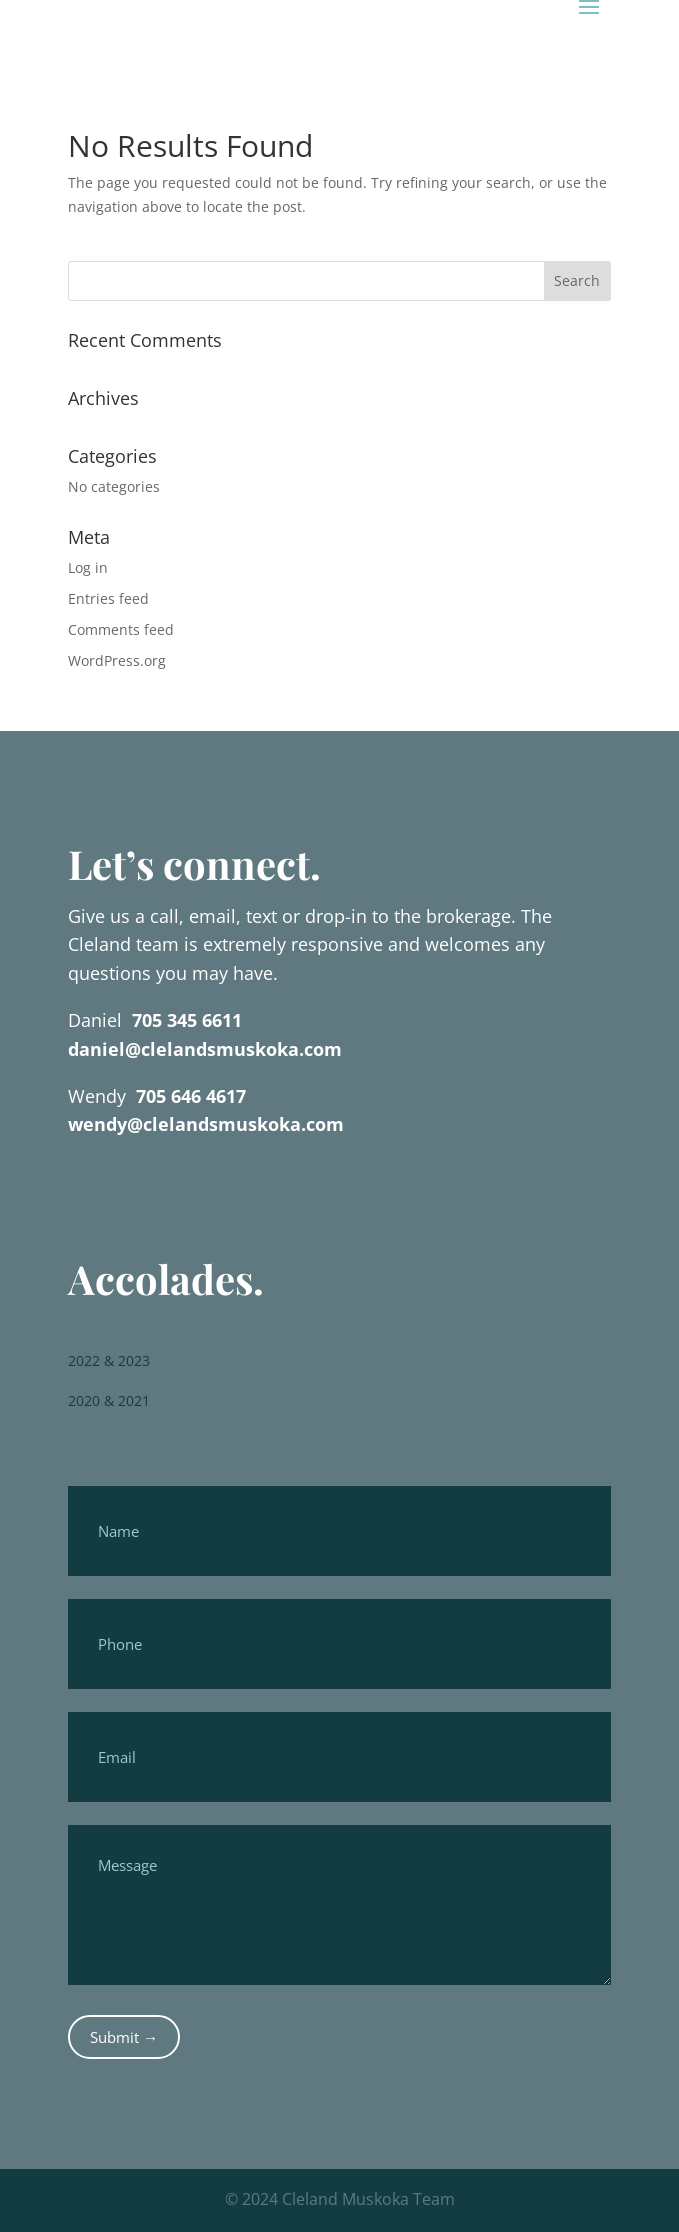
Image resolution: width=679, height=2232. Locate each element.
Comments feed (121, 629)
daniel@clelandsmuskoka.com (205, 1049)
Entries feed (108, 598)
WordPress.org (117, 660)
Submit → (124, 2037)
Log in (88, 567)
